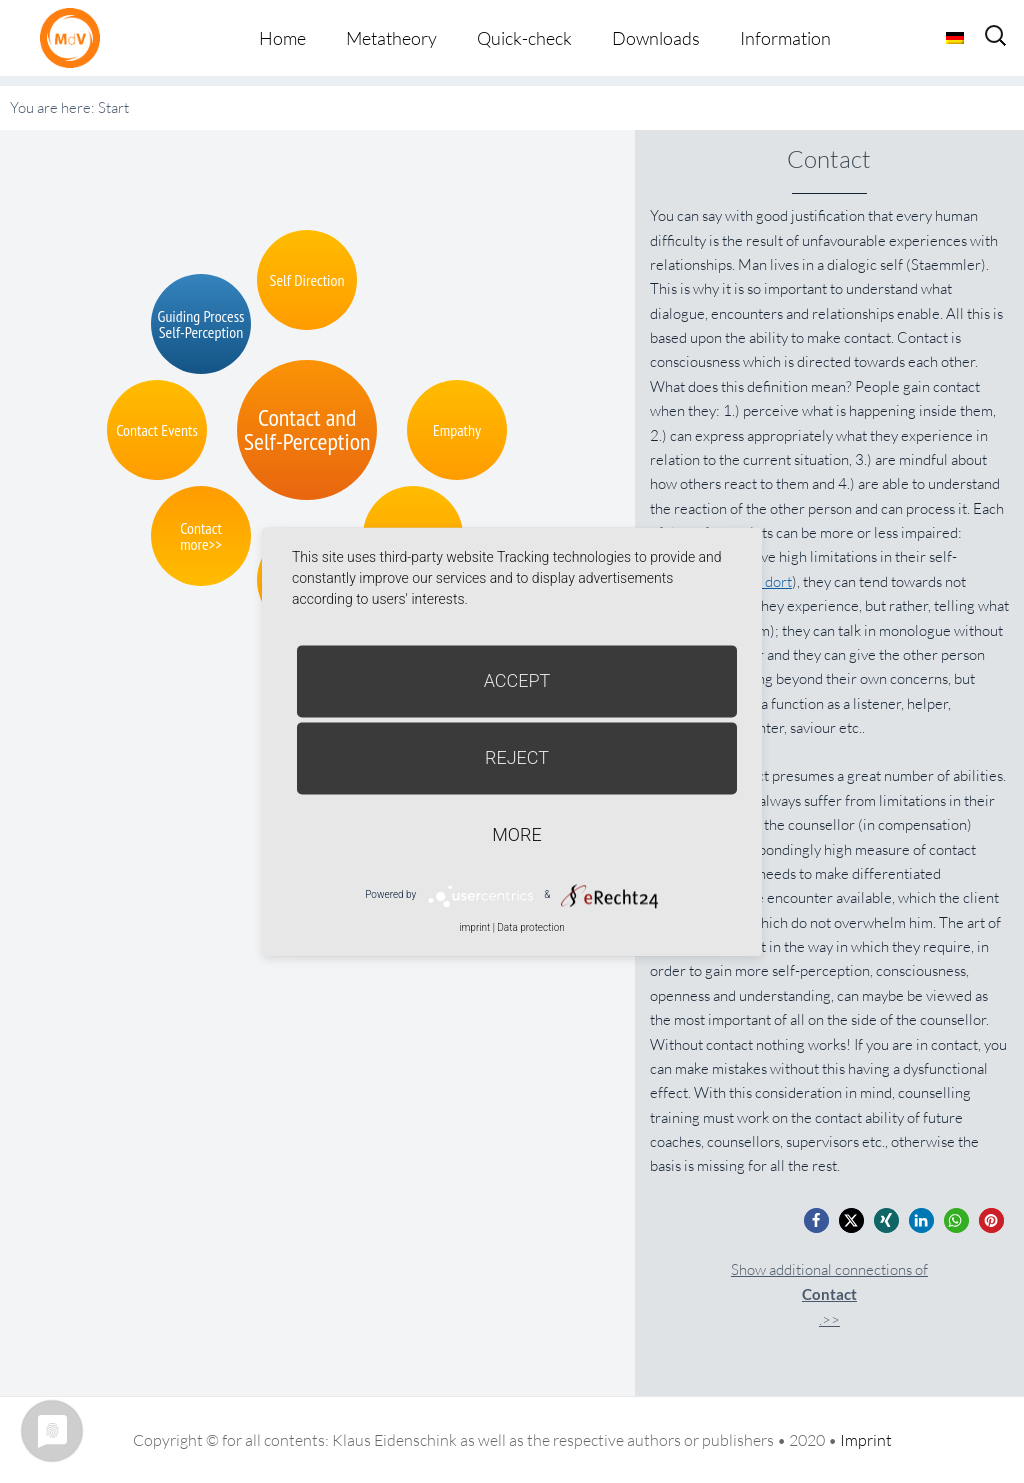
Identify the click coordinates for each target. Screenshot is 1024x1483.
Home (282, 38)
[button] (816, 1220)
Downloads (656, 38)
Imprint (866, 1440)
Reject (517, 757)
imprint (474, 927)
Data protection (530, 927)
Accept (517, 680)
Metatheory (391, 38)
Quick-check (524, 38)
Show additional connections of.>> (829, 1294)
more (516, 834)
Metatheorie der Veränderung (75, 37)
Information (785, 38)
